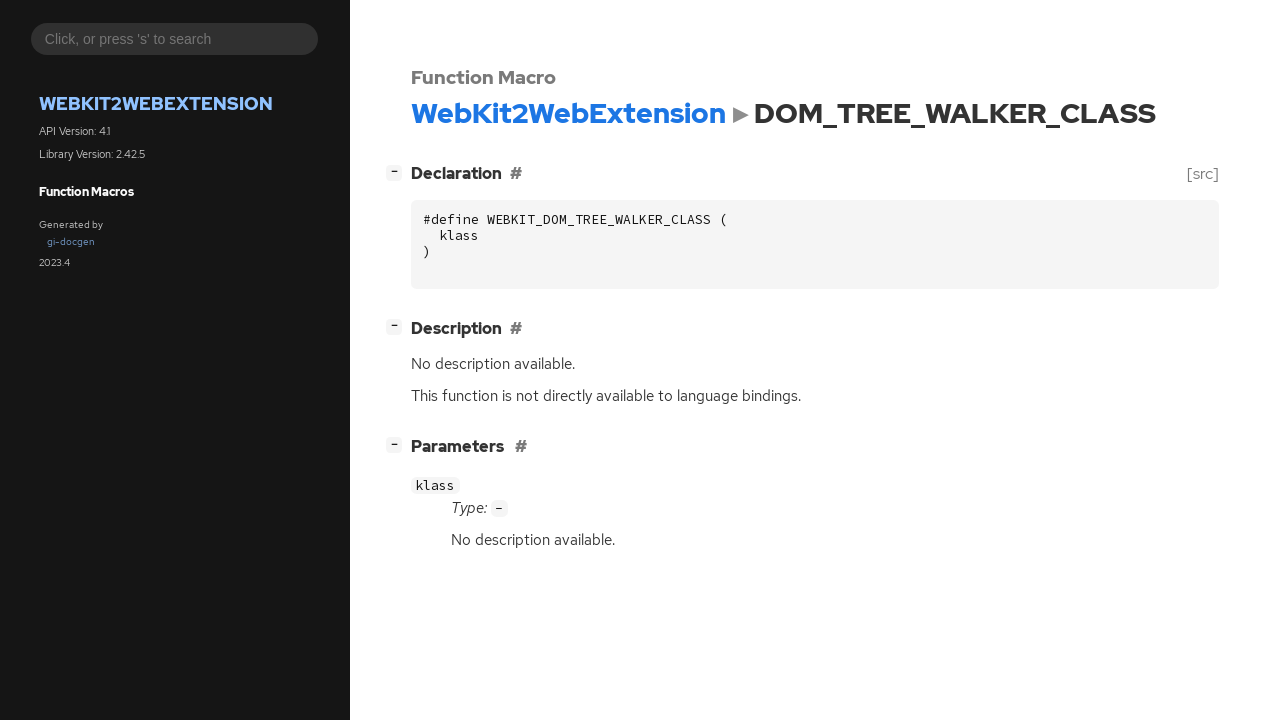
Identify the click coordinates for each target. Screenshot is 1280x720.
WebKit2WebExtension (156, 103)
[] (398, 171)
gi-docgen (71, 241)
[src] (1203, 173)
